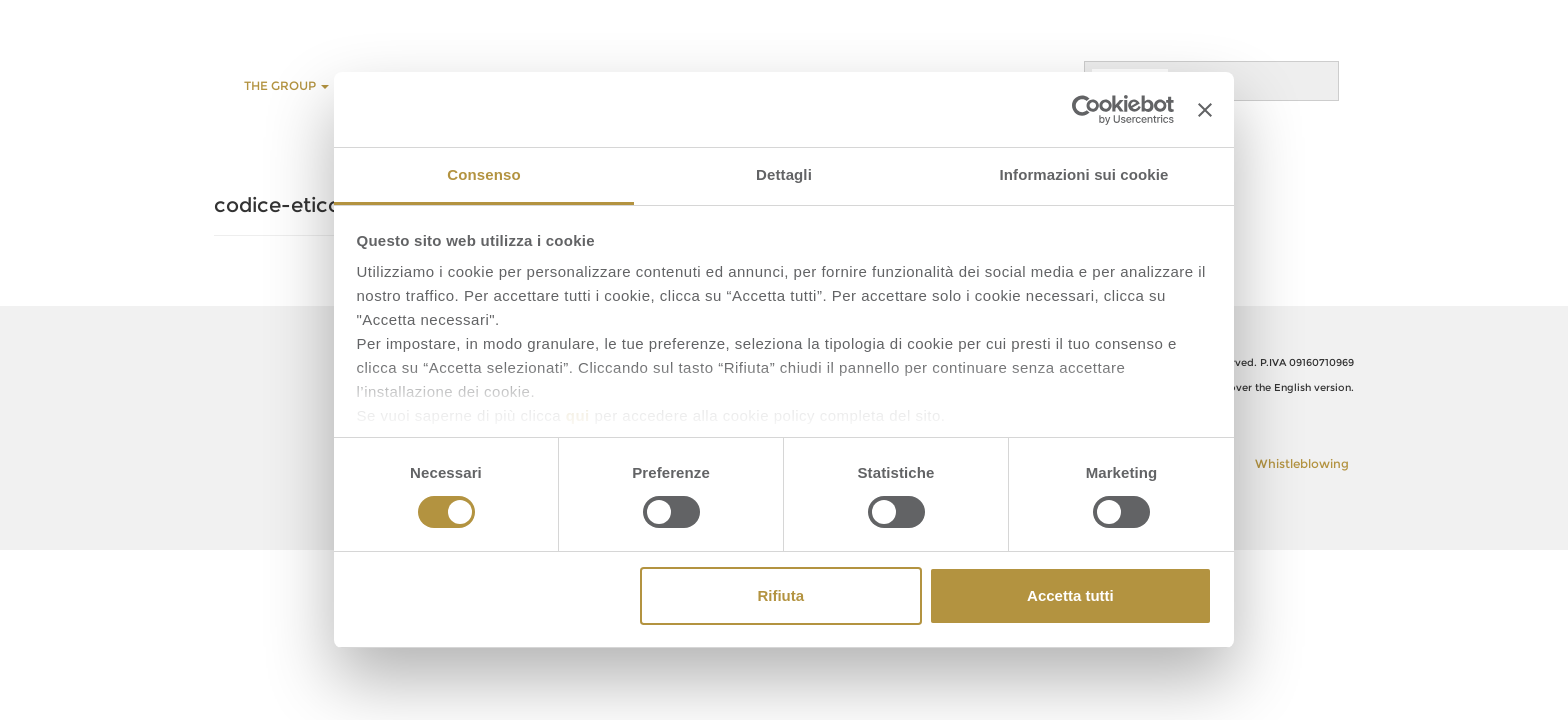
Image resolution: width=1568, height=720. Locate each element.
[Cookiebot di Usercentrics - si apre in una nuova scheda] (1086, 110)
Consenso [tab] (483, 174)
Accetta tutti (1070, 595)
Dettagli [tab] (784, 174)
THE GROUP (286, 85)
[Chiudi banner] (1205, 110)
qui (578, 415)
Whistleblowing (1302, 463)
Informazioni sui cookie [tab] (1084, 174)
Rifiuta (780, 595)
